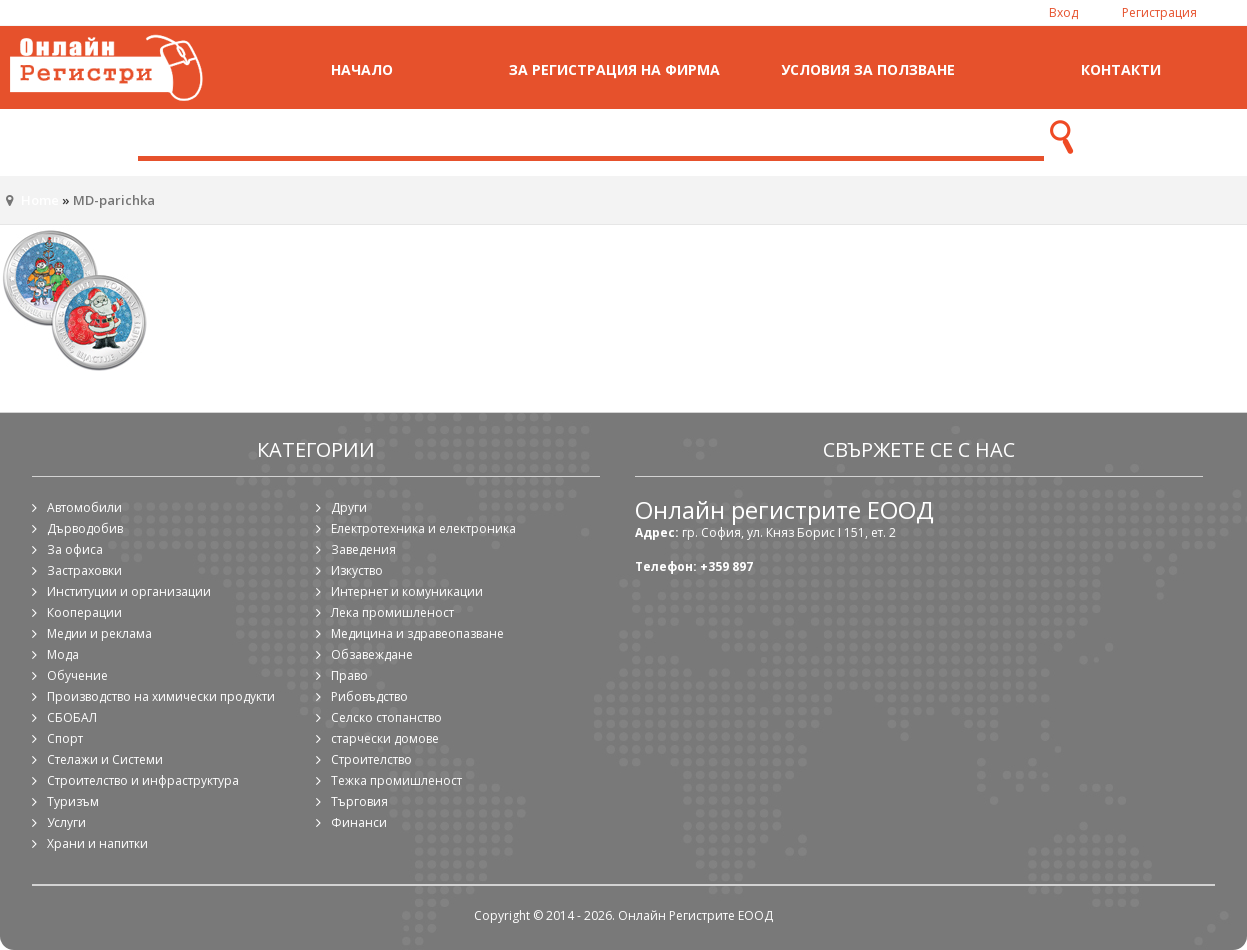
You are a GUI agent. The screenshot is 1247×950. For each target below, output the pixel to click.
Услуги (66, 822)
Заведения (363, 549)
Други (349, 507)
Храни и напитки (97, 843)
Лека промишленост (392, 612)
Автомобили (84, 507)
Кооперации (84, 612)
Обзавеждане (372, 654)
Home (40, 200)
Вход (1063, 12)
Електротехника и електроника (423, 528)
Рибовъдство (369, 696)
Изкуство (357, 570)
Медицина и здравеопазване (417, 633)
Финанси (359, 822)
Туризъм (73, 801)
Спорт (65, 738)
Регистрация (1159, 12)
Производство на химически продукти (161, 696)
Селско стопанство (386, 717)
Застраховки (84, 570)
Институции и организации (129, 591)
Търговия (359, 801)
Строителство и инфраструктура (143, 780)
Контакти (1121, 69)
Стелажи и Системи (105, 759)
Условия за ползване (868, 69)
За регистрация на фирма (614, 69)
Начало (362, 69)
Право (349, 675)
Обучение (77, 675)
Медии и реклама (99, 633)
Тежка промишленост (396, 780)
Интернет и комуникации (407, 591)
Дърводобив (85, 528)
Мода (63, 654)
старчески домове (385, 738)
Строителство (371, 759)
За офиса (75, 549)
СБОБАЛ (72, 717)
